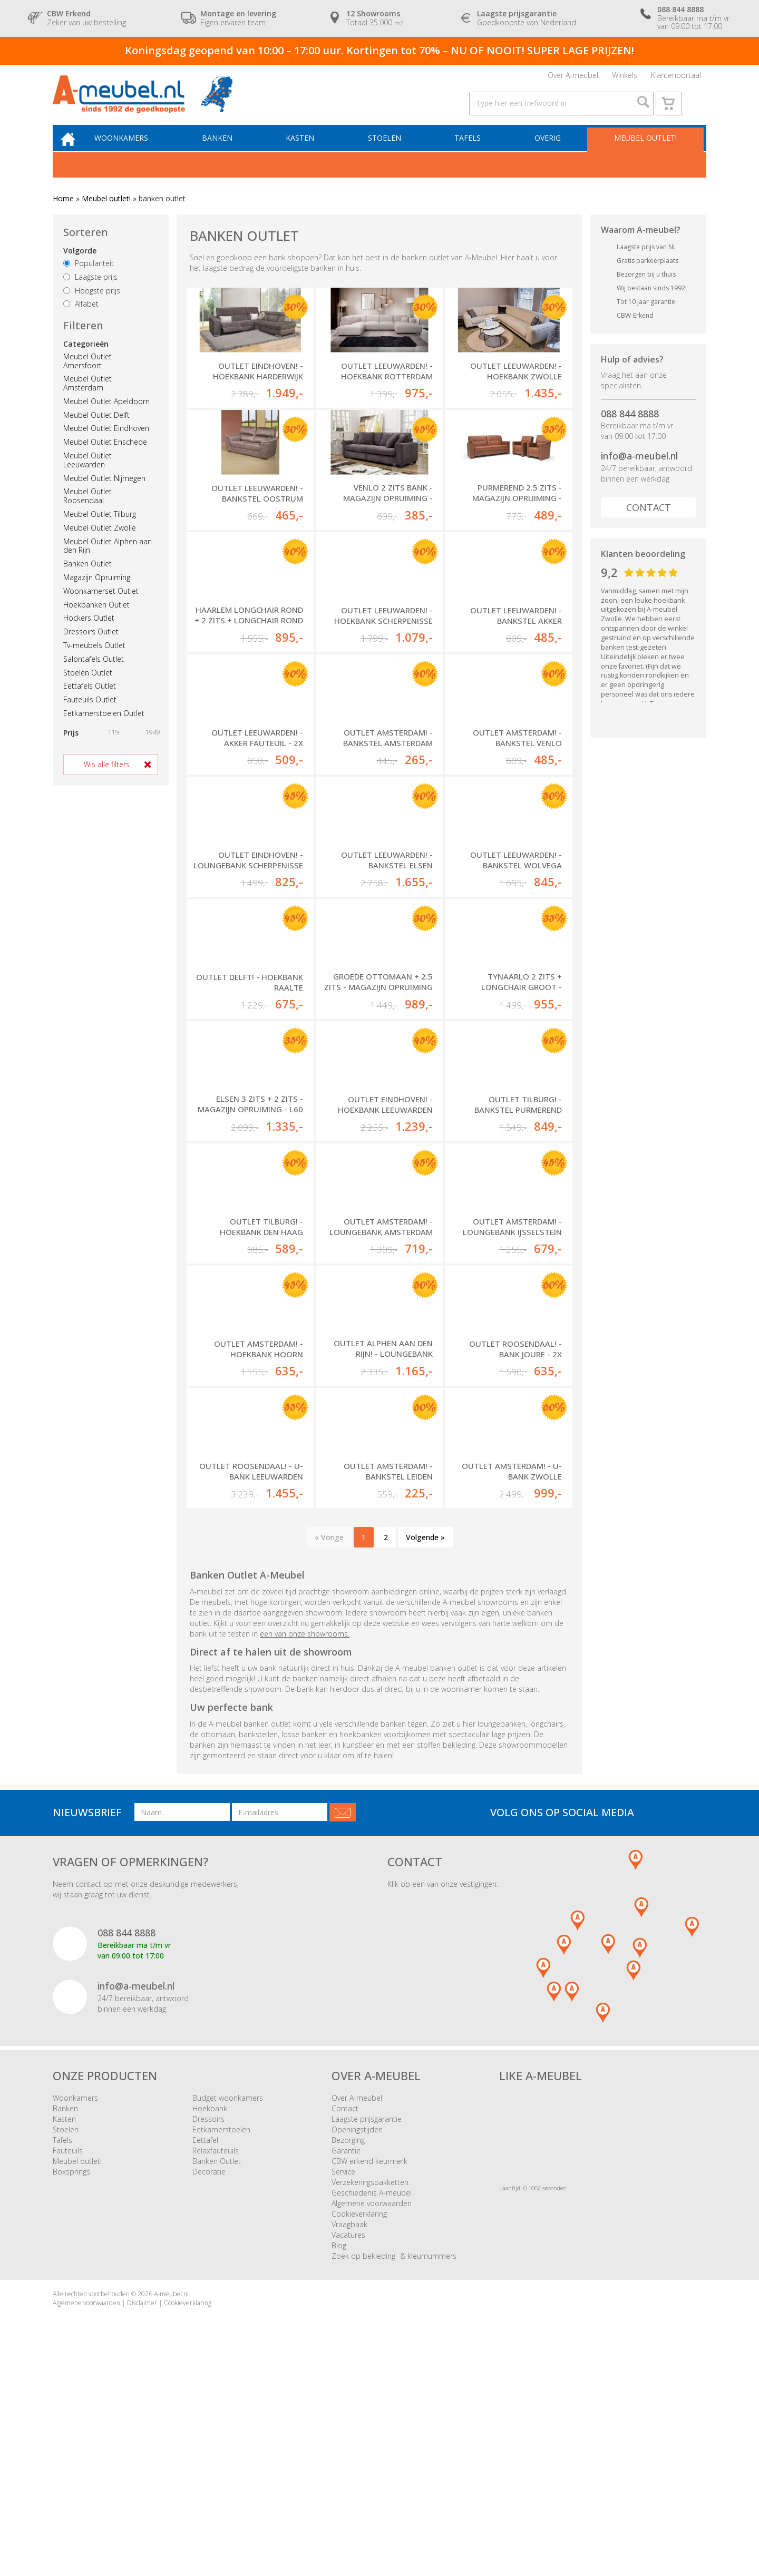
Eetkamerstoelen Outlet (103, 729)
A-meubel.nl (171, 2504)
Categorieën (86, 360)
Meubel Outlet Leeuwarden (87, 475)
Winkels (624, 78)
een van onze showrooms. (304, 1844)
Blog (339, 2456)
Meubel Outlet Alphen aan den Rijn (107, 561)
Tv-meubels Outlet (94, 661)
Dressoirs (208, 2330)
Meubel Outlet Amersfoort (87, 376)
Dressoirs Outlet (91, 647)
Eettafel (205, 2351)
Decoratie (209, 2382)
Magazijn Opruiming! (97, 593)
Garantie (346, 2361)
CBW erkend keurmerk (369, 2372)
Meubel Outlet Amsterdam (87, 398)
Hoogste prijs (91, 306)
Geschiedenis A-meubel (372, 2403)
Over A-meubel (573, 78)
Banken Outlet (87, 579)
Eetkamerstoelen (221, 2340)
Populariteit (88, 279)
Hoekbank (209, 2319)
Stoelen (390, 153)
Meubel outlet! (644, 153)
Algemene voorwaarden (372, 2414)
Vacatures (348, 2446)
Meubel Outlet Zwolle (99, 543)
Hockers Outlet (88, 634)
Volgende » (425, 1748)
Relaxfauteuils (215, 2361)
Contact (648, 523)
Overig (549, 153)
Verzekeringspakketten (370, 2393)
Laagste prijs (90, 293)
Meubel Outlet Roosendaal (87, 512)
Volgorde (79, 266)
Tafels (471, 153)
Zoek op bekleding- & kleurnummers (394, 2467)
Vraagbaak (349, 2435)
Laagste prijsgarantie (367, 2330)
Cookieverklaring (359, 2425)
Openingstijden (357, 2340)
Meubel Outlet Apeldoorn (106, 417)
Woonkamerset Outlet (101, 607)
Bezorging (348, 2351)
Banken (227, 153)
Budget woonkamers (227, 2309)
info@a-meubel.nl (639, 472)
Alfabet (81, 320)
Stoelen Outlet (87, 688)
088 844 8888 (630, 429)
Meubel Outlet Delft (96, 431)
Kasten (308, 153)
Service (343, 2382)
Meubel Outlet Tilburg (99, 530)
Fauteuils (68, 2361)
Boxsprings (71, 2382)
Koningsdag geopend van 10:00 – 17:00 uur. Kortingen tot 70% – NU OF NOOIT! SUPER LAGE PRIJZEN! (379, 50)
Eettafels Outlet (89, 702)
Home (63, 215)
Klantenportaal (676, 78)
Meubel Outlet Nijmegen (104, 494)
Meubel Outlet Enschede (105, 458)
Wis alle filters (107, 780)
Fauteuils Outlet (89, 715)
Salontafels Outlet (93, 675)
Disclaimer (142, 2513)
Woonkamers (134, 153)
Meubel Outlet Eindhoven (106, 444)
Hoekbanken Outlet (96, 620)
